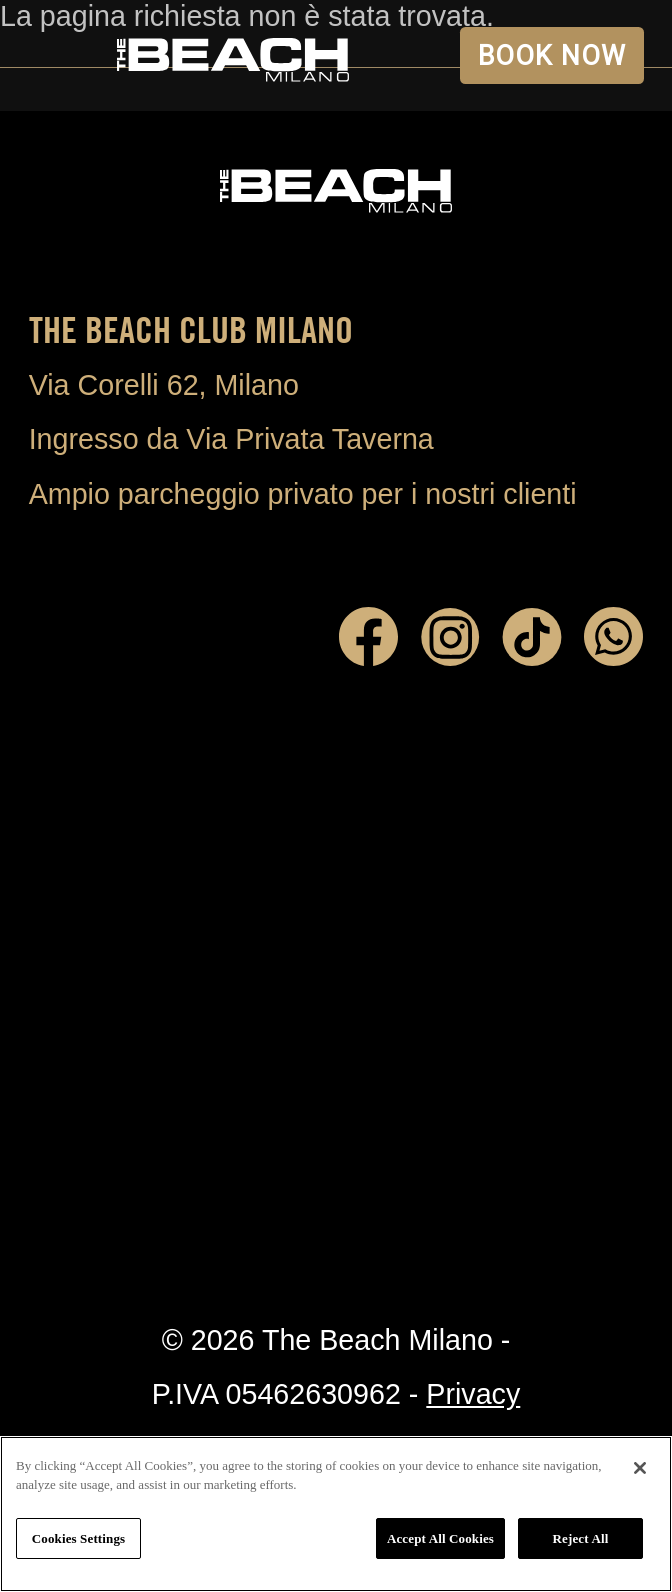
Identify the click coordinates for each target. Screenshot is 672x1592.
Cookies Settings (78, 1538)
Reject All (581, 1538)
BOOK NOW (552, 56)
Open (55, 55)
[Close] (640, 1468)
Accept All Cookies (440, 1538)
